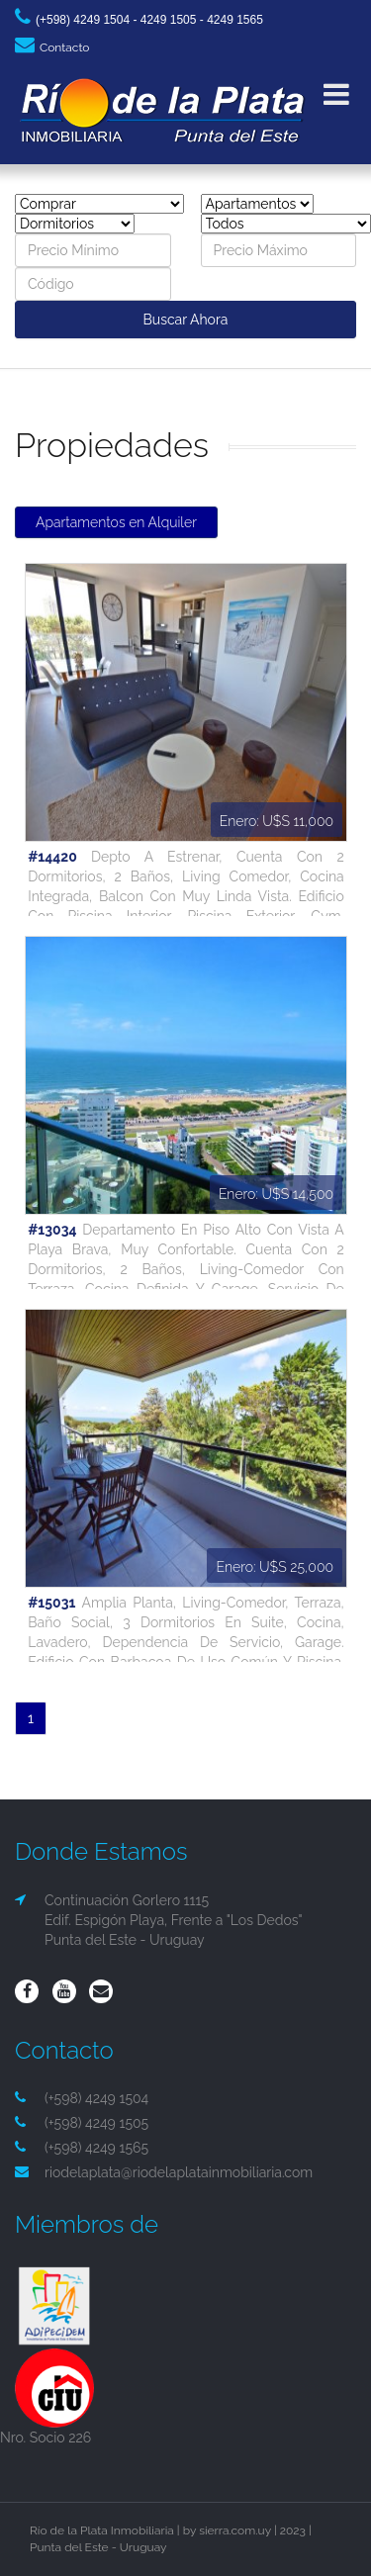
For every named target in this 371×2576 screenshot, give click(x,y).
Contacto (52, 47)
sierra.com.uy (235, 2530)
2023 (293, 2530)
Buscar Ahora (186, 319)
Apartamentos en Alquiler (116, 522)
